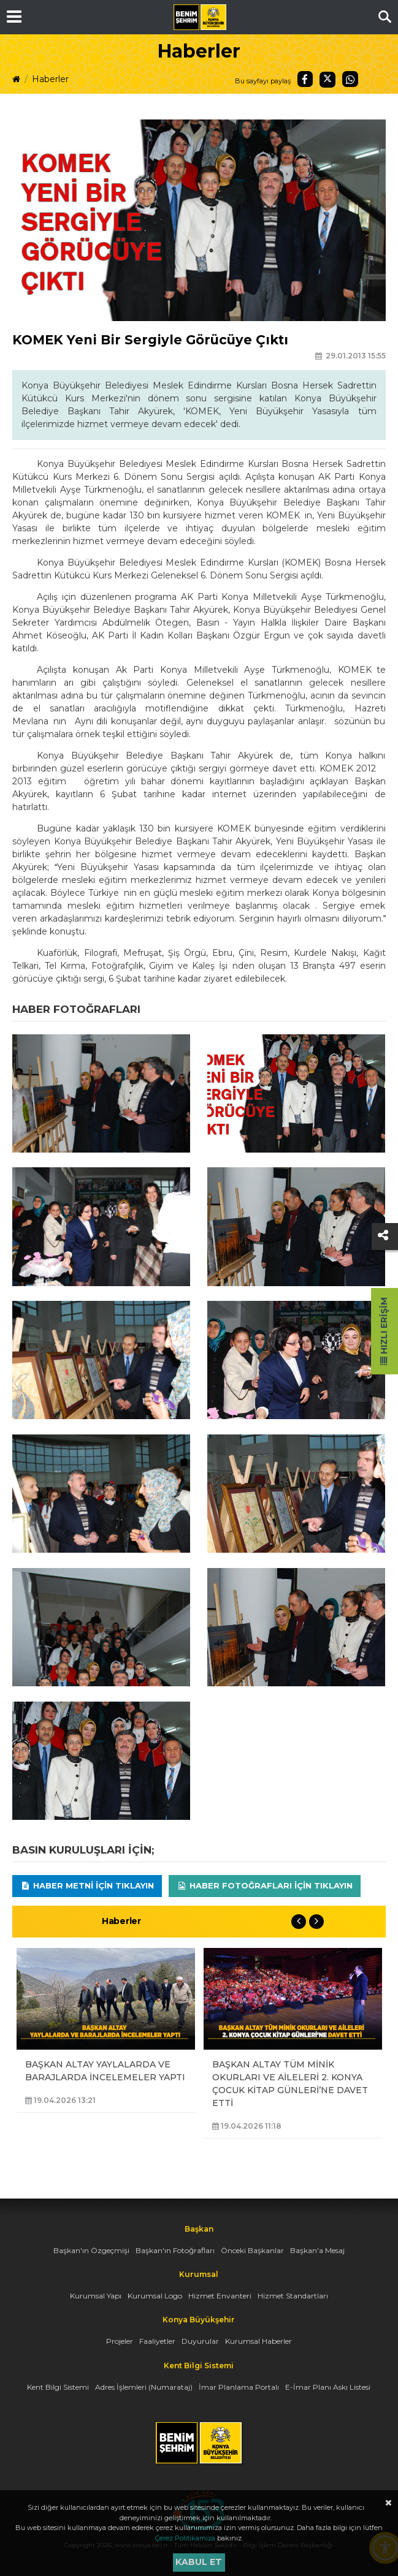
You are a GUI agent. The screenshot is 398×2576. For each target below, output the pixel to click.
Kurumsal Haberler (258, 2341)
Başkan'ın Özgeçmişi (91, 2250)
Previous (298, 1921)
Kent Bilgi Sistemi (58, 2387)
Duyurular (200, 2341)
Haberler (50, 79)
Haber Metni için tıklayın (87, 1885)
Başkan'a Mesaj (317, 2250)
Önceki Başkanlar (252, 2250)
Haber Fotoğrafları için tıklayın (265, 1885)
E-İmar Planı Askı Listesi (327, 2387)
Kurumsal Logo (155, 2295)
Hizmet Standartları (293, 2295)
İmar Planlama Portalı (239, 2387)
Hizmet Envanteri (219, 2295)
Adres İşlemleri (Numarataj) (144, 2387)
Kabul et (198, 2561)
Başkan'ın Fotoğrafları (175, 2250)
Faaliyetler (157, 2341)
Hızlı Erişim (383, 1331)
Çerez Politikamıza (185, 2538)
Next (316, 1921)
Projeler (119, 2341)
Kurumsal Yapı (95, 2295)
